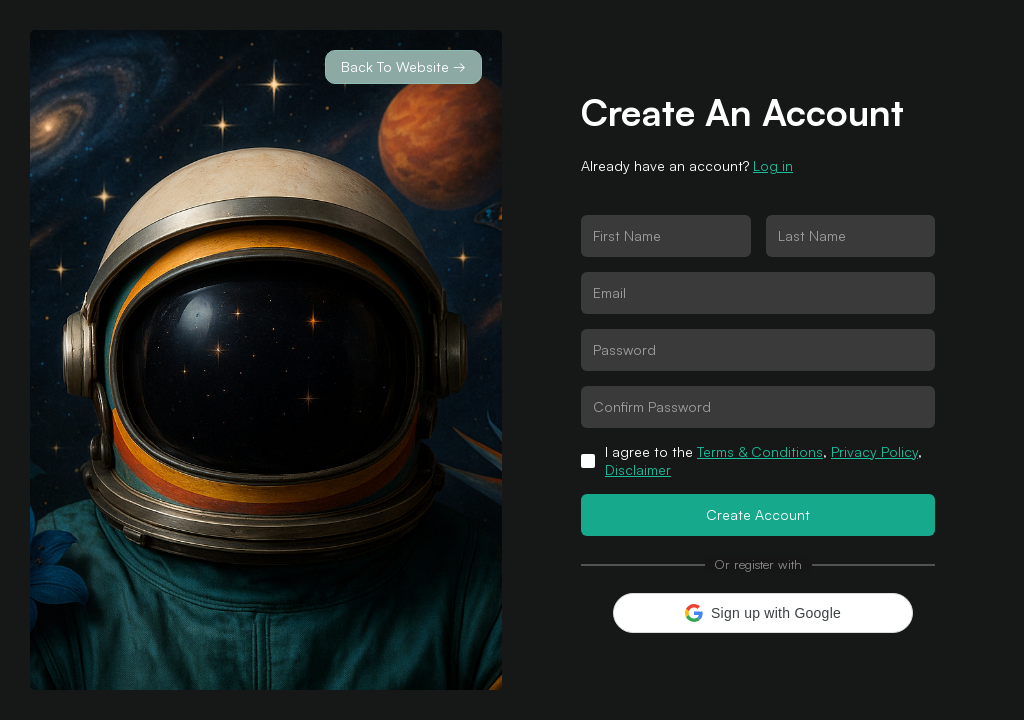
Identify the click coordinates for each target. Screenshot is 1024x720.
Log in (773, 165)
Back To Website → (403, 66)
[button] (763, 613)
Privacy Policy (874, 451)
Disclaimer (638, 469)
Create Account (758, 514)
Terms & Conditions (760, 451)
